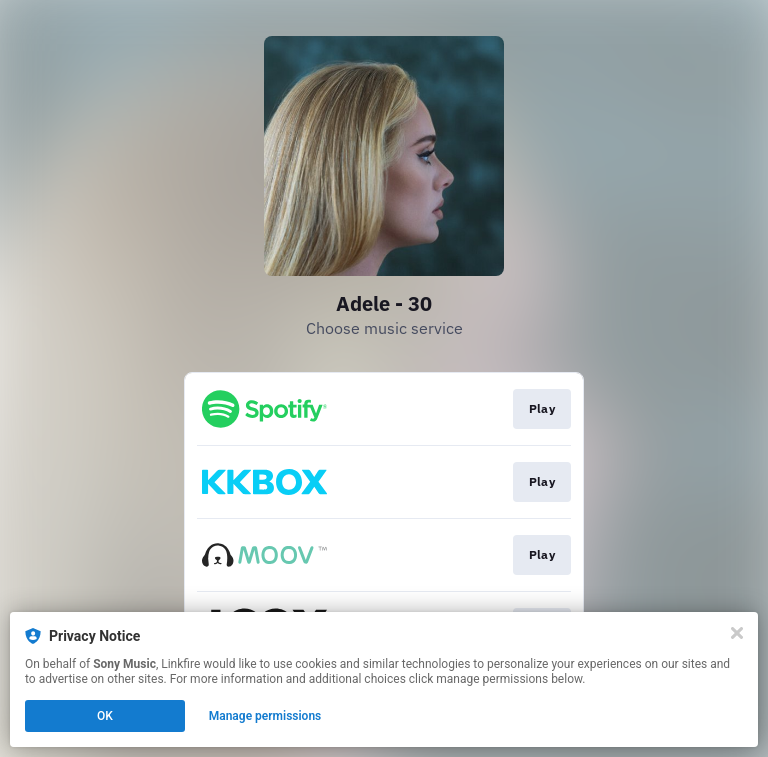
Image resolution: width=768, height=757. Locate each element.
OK (105, 716)
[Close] (737, 633)
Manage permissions (265, 716)
